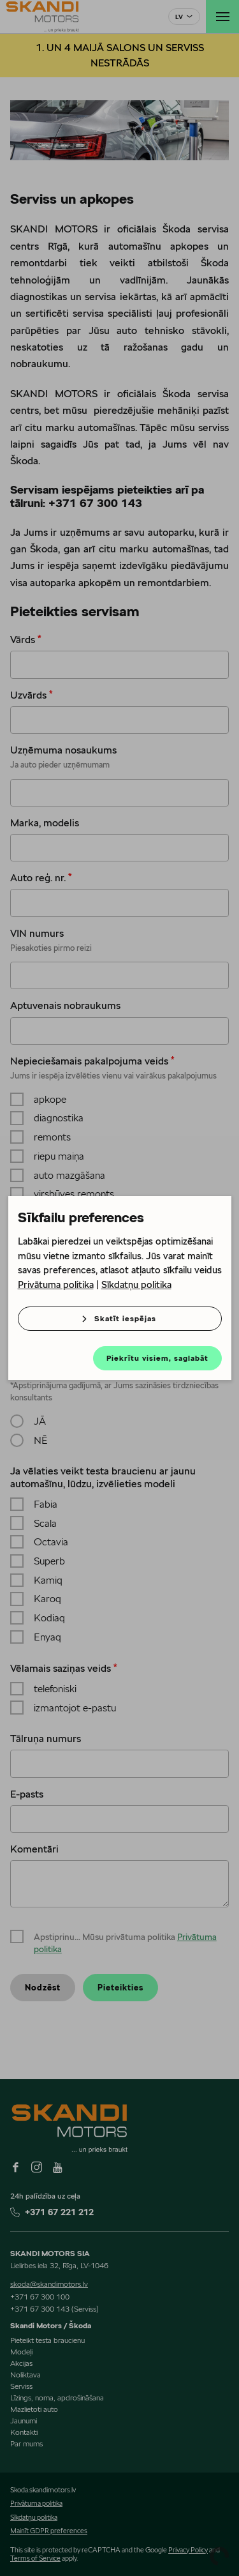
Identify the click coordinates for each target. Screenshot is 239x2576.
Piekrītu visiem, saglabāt (157, 1358)
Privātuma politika (56, 1284)
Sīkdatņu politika (136, 1284)
